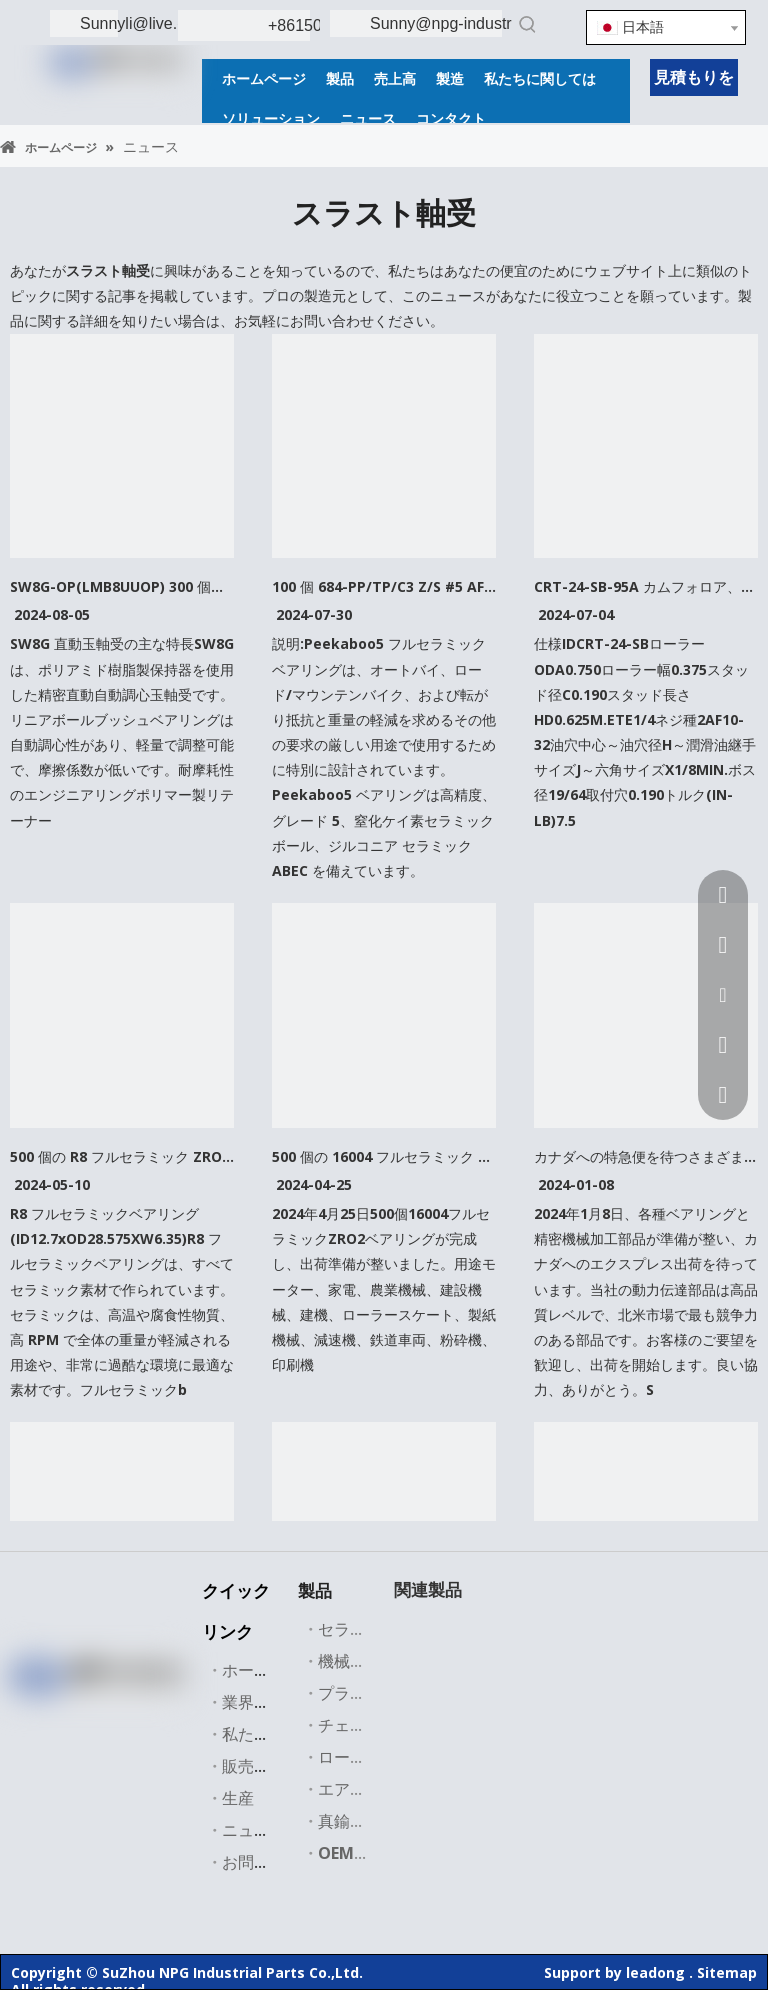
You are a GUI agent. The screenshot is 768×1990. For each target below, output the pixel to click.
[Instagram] (94, 1749)
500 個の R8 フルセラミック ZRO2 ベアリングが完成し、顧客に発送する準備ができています (122, 1156)
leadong (655, 1972)
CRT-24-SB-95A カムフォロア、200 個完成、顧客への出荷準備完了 (646, 586)
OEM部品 (352, 1853)
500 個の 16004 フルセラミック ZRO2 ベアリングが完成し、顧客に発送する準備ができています (384, 1156)
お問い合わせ (270, 1862)
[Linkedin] (73, 1717)
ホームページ (270, 1670)
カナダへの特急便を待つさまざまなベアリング (646, 1156)
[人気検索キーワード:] (528, 24)
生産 (238, 1798)
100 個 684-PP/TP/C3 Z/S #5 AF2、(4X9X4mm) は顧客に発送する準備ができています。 (384, 586)
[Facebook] (32, 1717)
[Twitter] (114, 1717)
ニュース (254, 1830)
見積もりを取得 (694, 81)
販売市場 (254, 1766)
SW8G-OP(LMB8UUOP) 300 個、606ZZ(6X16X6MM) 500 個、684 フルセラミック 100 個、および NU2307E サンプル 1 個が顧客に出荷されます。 (122, 586)
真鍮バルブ (358, 1821)
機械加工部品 (366, 1661)
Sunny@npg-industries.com (468, 23)
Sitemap (727, 1972)
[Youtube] (155, 1717)
